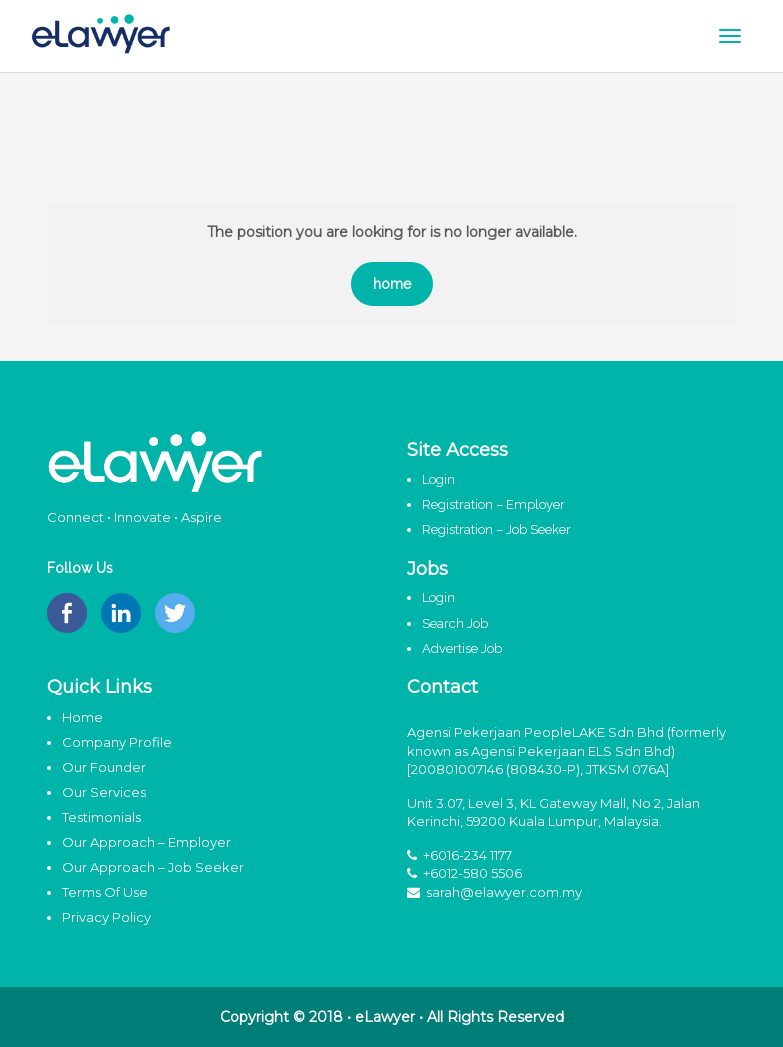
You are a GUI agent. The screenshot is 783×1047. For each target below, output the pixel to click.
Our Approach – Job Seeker (153, 867)
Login (438, 479)
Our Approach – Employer (146, 842)
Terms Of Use (105, 892)
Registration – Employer (493, 504)
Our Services (104, 792)
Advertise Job (462, 648)
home (392, 284)
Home (82, 717)
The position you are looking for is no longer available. (392, 232)
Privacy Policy (106, 917)
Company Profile (117, 742)
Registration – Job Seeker (496, 529)
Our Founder (104, 767)
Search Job (455, 623)
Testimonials (101, 817)
